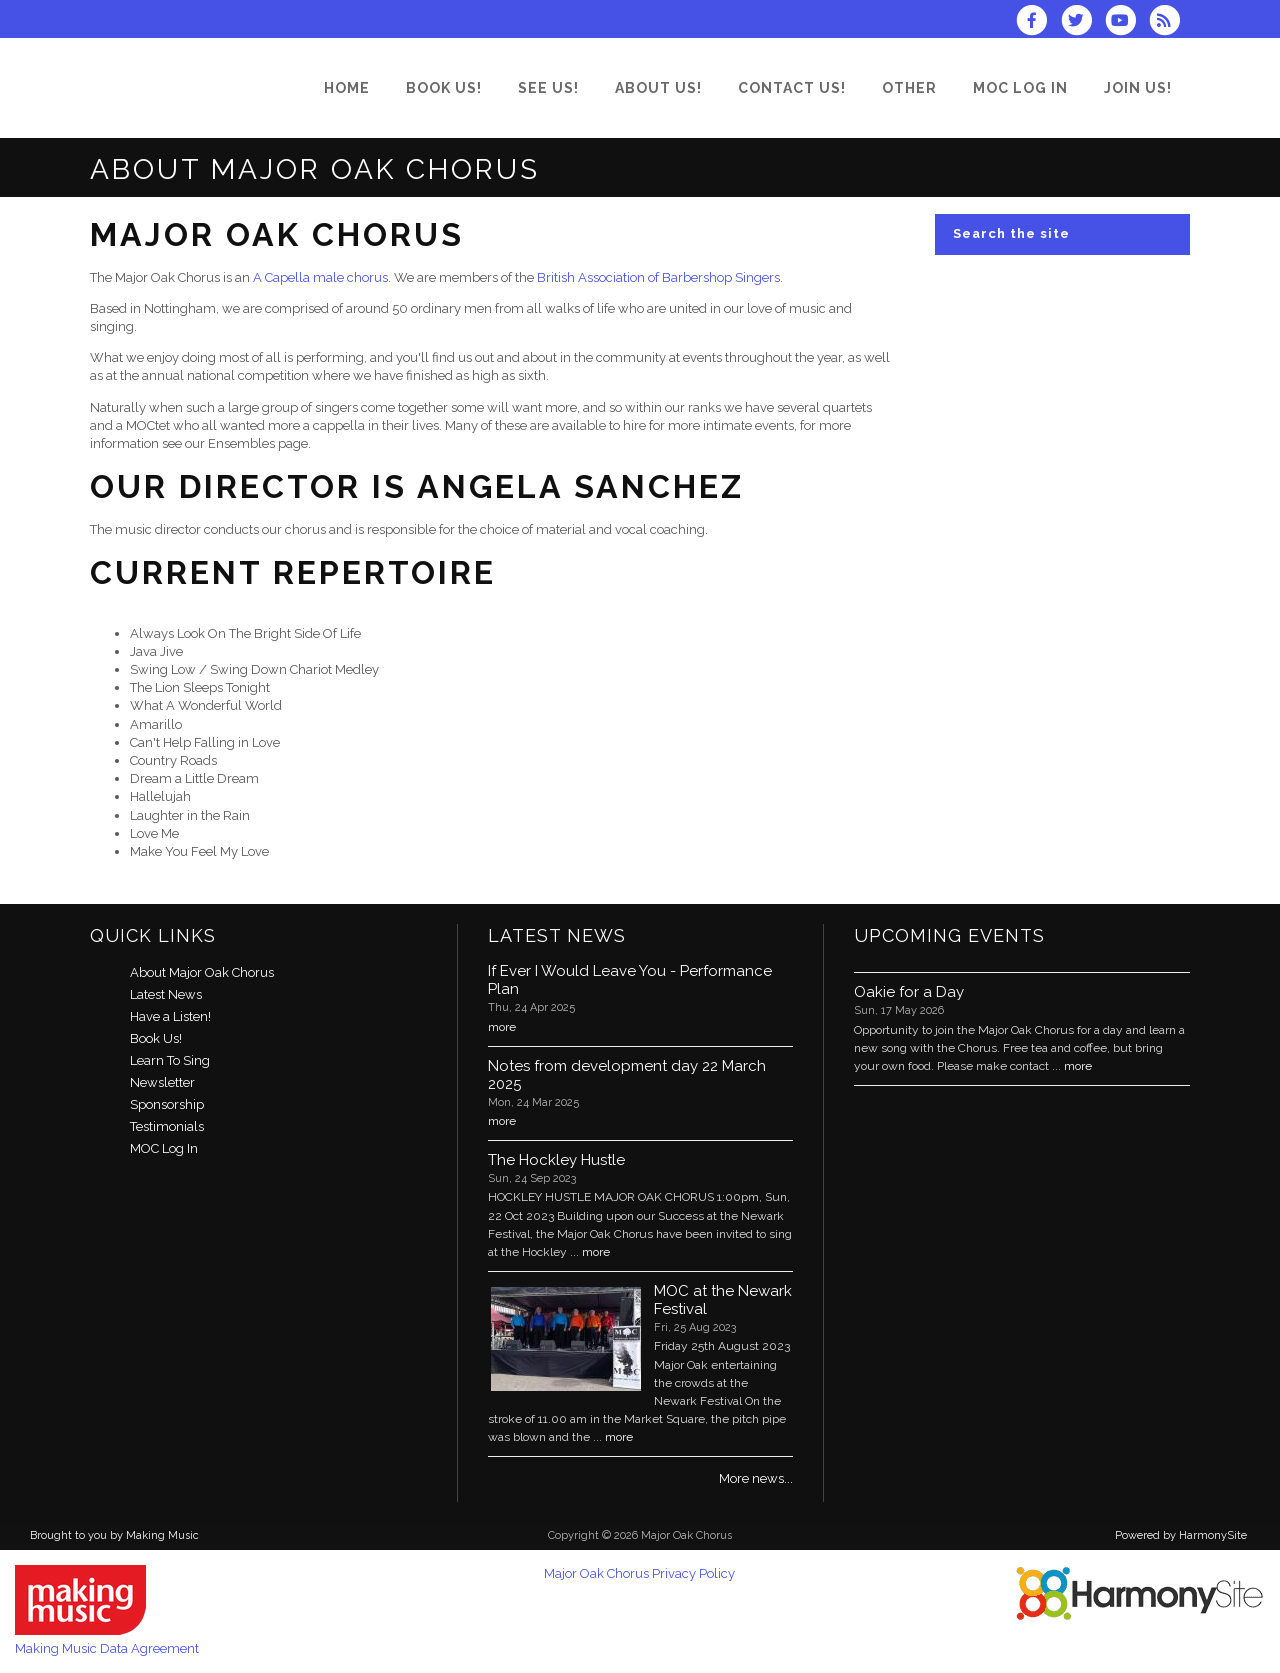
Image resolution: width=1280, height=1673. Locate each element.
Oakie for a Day (909, 992)
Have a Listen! (170, 1016)
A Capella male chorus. (322, 277)
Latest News (166, 994)
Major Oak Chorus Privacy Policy (639, 1573)
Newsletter (162, 1082)
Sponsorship (167, 1104)
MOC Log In (164, 1148)
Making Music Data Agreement (107, 1648)
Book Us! (156, 1038)
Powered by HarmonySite (1181, 1535)
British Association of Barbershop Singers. (660, 277)
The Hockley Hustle (556, 1160)
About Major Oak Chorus (202, 972)
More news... (756, 1478)
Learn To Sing (170, 1060)
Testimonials (167, 1126)
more (502, 1027)
